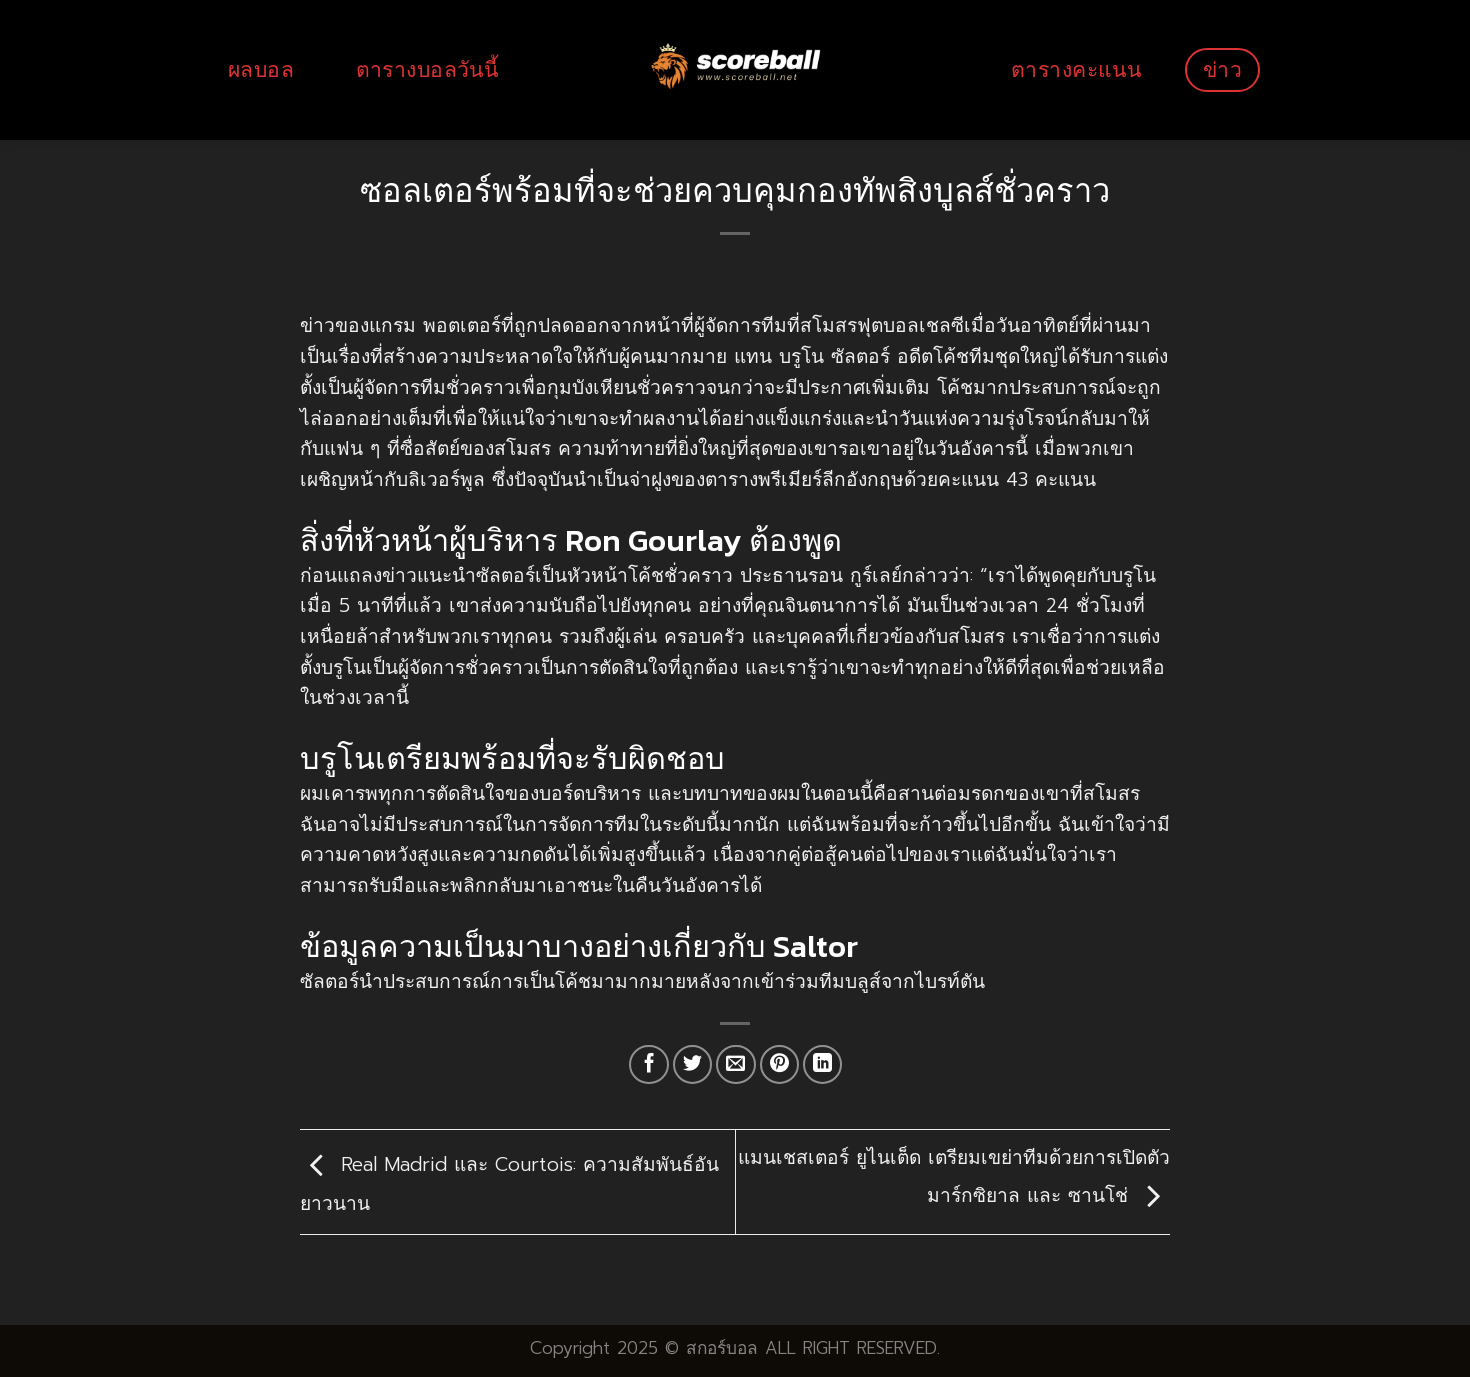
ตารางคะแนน (1076, 69)
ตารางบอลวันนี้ (427, 69)
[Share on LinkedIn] (823, 1065)
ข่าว (1222, 69)
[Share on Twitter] (693, 1065)
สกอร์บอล (722, 1348)
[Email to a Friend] (736, 1065)
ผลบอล (261, 69)
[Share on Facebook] (649, 1065)
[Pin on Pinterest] (780, 1065)
